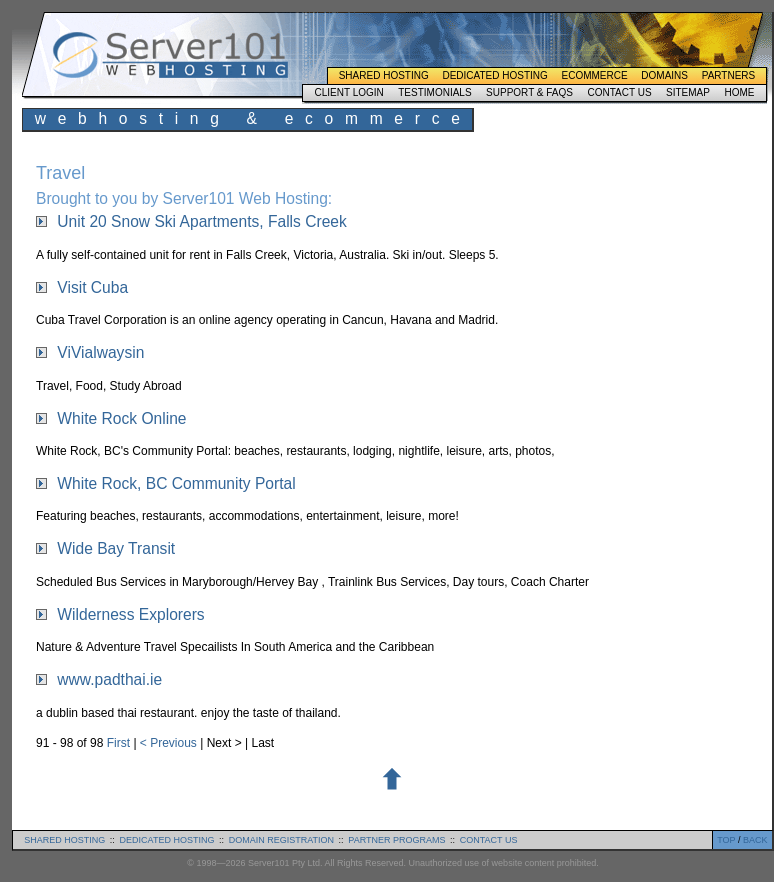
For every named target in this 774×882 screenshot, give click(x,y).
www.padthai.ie (109, 679)
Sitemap (688, 92)
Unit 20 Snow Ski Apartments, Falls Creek (201, 221)
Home (739, 92)
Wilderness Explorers (130, 614)
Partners (729, 75)
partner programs (396, 840)
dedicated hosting (167, 840)
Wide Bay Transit (116, 548)
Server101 (170, 55)
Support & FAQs (529, 92)
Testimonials (434, 92)
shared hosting (64, 840)
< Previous (170, 743)
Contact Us (619, 92)
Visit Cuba (92, 287)
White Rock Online (121, 418)
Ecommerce (595, 75)
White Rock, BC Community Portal (176, 483)
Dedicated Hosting (494, 75)
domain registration (281, 840)
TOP (726, 840)
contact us (489, 840)
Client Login (348, 92)
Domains (664, 75)
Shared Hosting (384, 75)
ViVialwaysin (100, 352)
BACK (755, 840)
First (120, 743)
